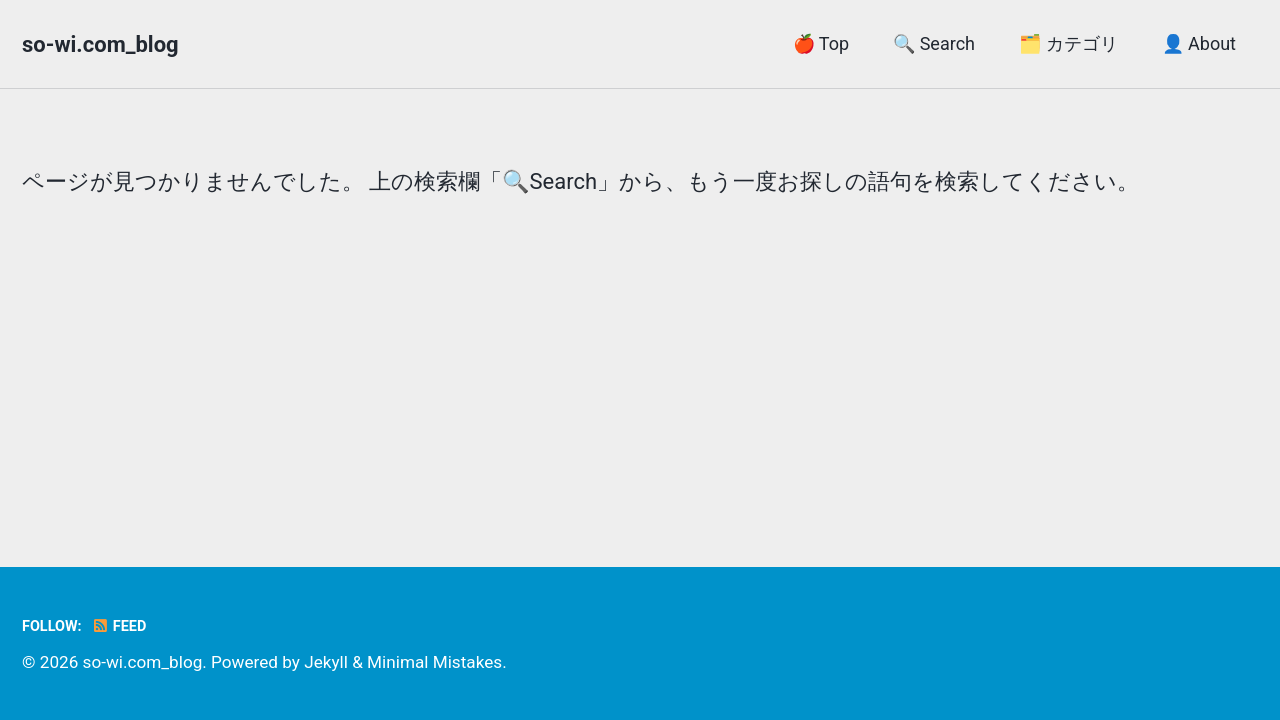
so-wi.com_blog (100, 44)
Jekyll (326, 662)
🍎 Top (821, 43)
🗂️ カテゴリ (1068, 43)
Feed (118, 626)
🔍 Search (934, 43)
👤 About (1199, 43)
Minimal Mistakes (434, 662)
